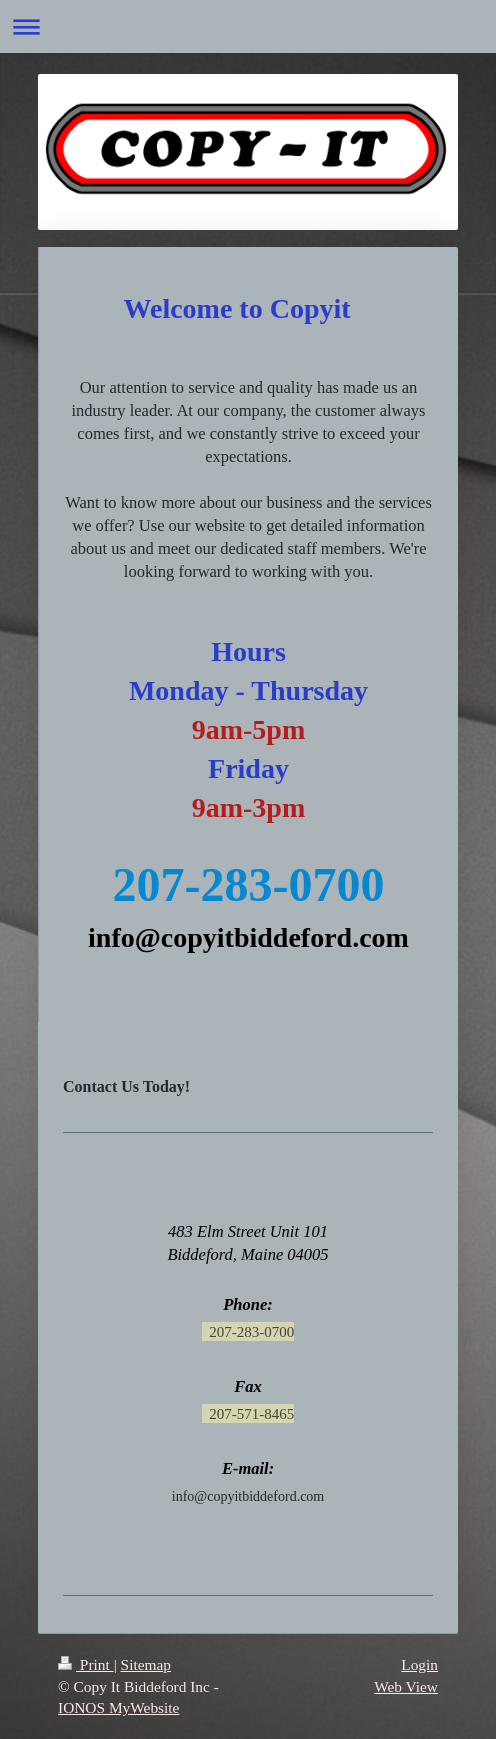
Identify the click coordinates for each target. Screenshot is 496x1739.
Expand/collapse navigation (248, 26)
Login (419, 1664)
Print (86, 1664)
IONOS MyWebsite (118, 1707)
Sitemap (146, 1664)
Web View (406, 1686)
